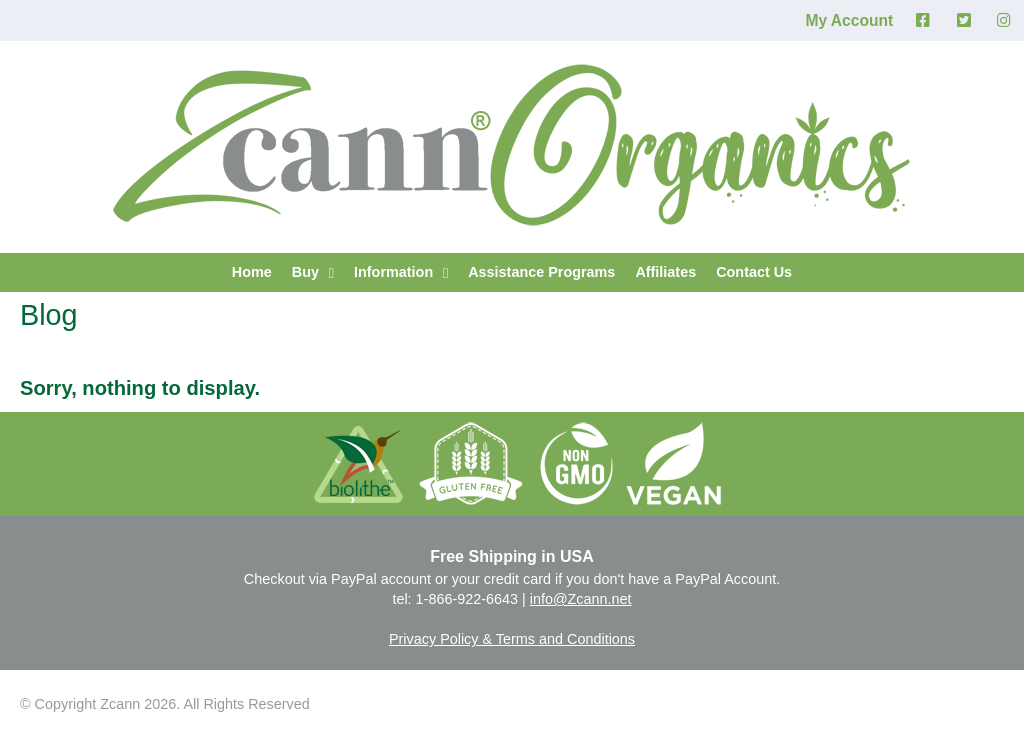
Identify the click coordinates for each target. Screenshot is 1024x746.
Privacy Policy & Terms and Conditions (512, 639)
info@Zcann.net (581, 599)
